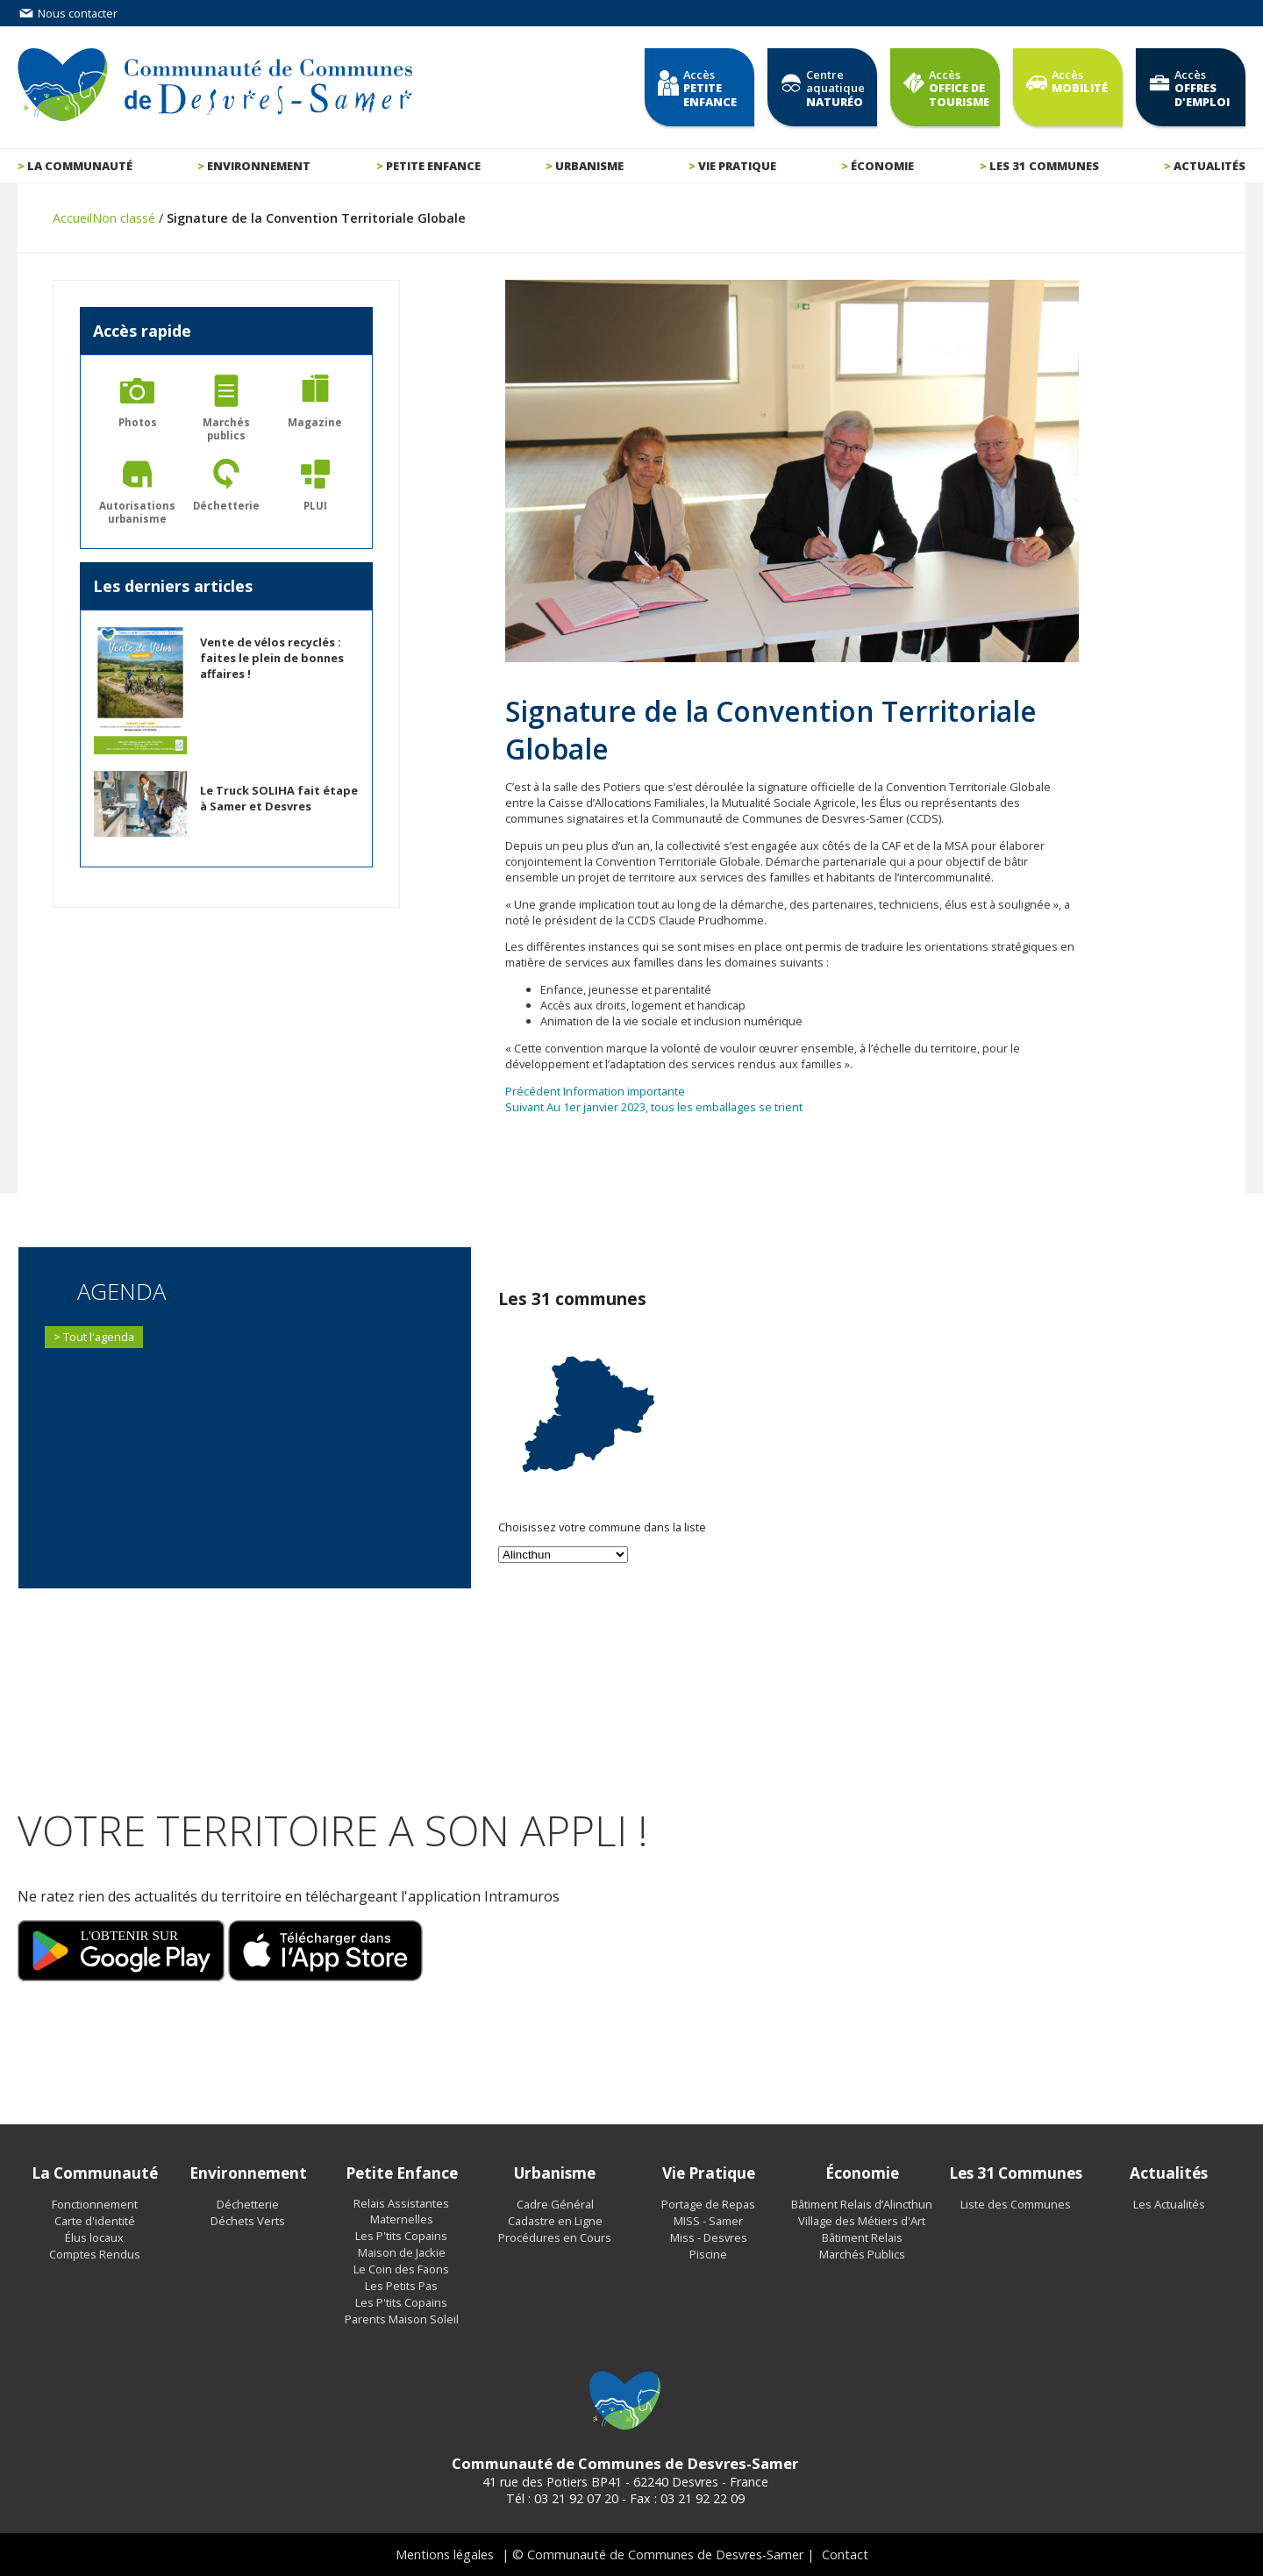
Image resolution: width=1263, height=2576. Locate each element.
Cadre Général (555, 2204)
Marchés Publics (862, 2254)
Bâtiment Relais (862, 2237)
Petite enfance (433, 166)
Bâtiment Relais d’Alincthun (861, 2204)
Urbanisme (589, 166)
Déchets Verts (247, 2221)
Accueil (72, 218)
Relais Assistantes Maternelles (401, 2211)
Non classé (123, 218)
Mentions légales (445, 2554)
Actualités (1209, 166)
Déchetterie (248, 2204)
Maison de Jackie (402, 2252)
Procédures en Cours (554, 2237)
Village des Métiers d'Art (861, 2221)
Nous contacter (68, 13)
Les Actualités (1169, 2204)
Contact (845, 2554)
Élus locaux (94, 2237)
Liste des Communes (1015, 2204)
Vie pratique (737, 166)
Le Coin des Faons (401, 2269)
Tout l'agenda (98, 1337)
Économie (882, 166)
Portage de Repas (708, 2204)
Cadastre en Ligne (555, 2221)
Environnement (258, 166)
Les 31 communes (1044, 166)
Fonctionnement (95, 2204)
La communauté (79, 166)
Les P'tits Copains (401, 2236)
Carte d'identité (94, 2221)
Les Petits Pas (401, 2286)
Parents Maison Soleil (402, 2319)
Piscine (708, 2254)
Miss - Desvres (708, 2237)
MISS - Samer (708, 2221)
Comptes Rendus (94, 2254)
